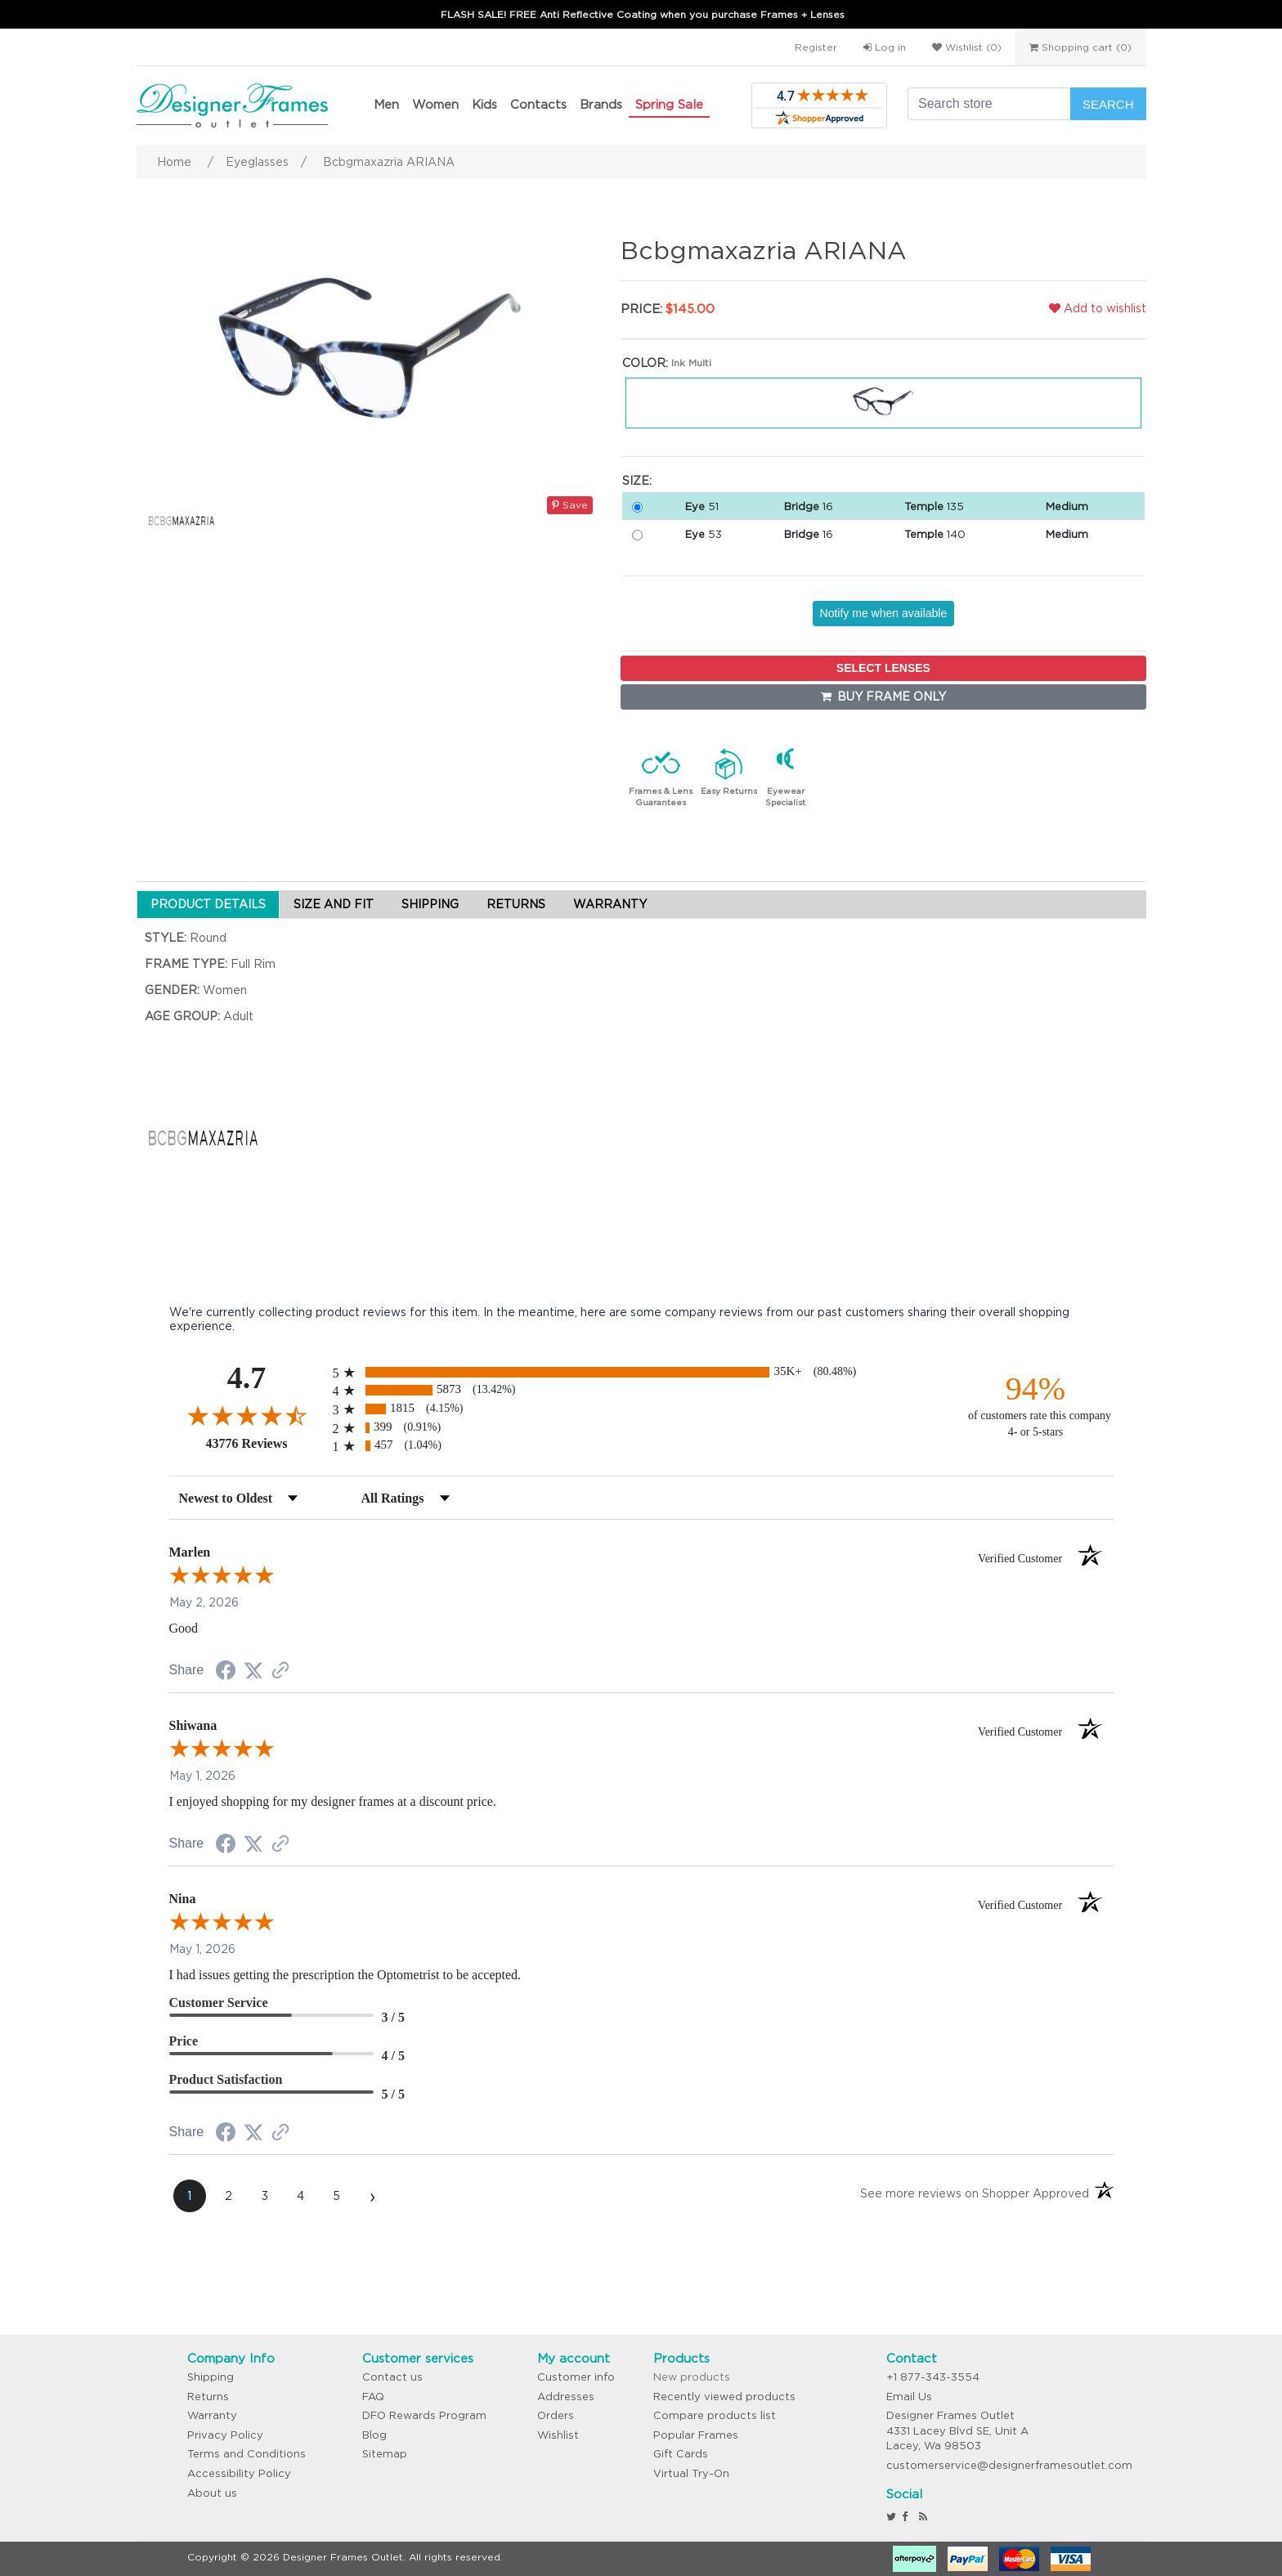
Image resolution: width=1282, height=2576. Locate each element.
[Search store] (989, 103)
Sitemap (384, 2454)
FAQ (373, 2396)
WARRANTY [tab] (610, 904)
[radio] (641, 1372)
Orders (555, 2415)
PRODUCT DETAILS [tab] (208, 904)
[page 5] (337, 2196)
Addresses (565, 2396)
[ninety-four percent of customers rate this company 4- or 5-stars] (1036, 1404)
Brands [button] (601, 104)
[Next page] (373, 2196)
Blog (374, 2435)
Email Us (909, 2396)
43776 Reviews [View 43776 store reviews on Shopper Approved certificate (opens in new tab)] (265, 1443)
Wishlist (558, 2435)
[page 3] (265, 2196)
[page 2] (229, 2196)
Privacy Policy (225, 2435)
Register (816, 47)
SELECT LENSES (883, 667)
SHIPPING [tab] (430, 904)
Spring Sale (669, 104)
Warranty (212, 2415)
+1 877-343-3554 (932, 2377)
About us (212, 2493)
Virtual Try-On (691, 2473)
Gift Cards (680, 2454)
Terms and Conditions (246, 2454)
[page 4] (301, 2196)
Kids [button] (484, 104)
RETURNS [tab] (515, 904)
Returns (208, 2396)
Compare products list (714, 2415)
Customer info (576, 2377)
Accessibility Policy (239, 2473)
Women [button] (435, 104)
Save (570, 505)
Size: (637, 480)
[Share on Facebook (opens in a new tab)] (225, 1672)
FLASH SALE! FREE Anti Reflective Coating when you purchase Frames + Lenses (643, 14)
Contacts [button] (538, 104)
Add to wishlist (1097, 308)
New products (691, 2377)
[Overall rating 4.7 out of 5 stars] (247, 1415)
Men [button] (386, 104)
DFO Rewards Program (424, 2415)
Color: (645, 363)
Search (1108, 104)
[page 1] (189, 2196)
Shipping (210, 2377)
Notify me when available (884, 613)
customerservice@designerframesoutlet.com (1009, 2465)
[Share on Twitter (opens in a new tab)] (253, 1671)
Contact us (392, 2377)
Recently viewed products (724, 2396)
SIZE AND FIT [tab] (334, 904)
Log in (884, 47)
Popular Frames (695, 2435)
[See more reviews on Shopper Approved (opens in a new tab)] (280, 1671)
